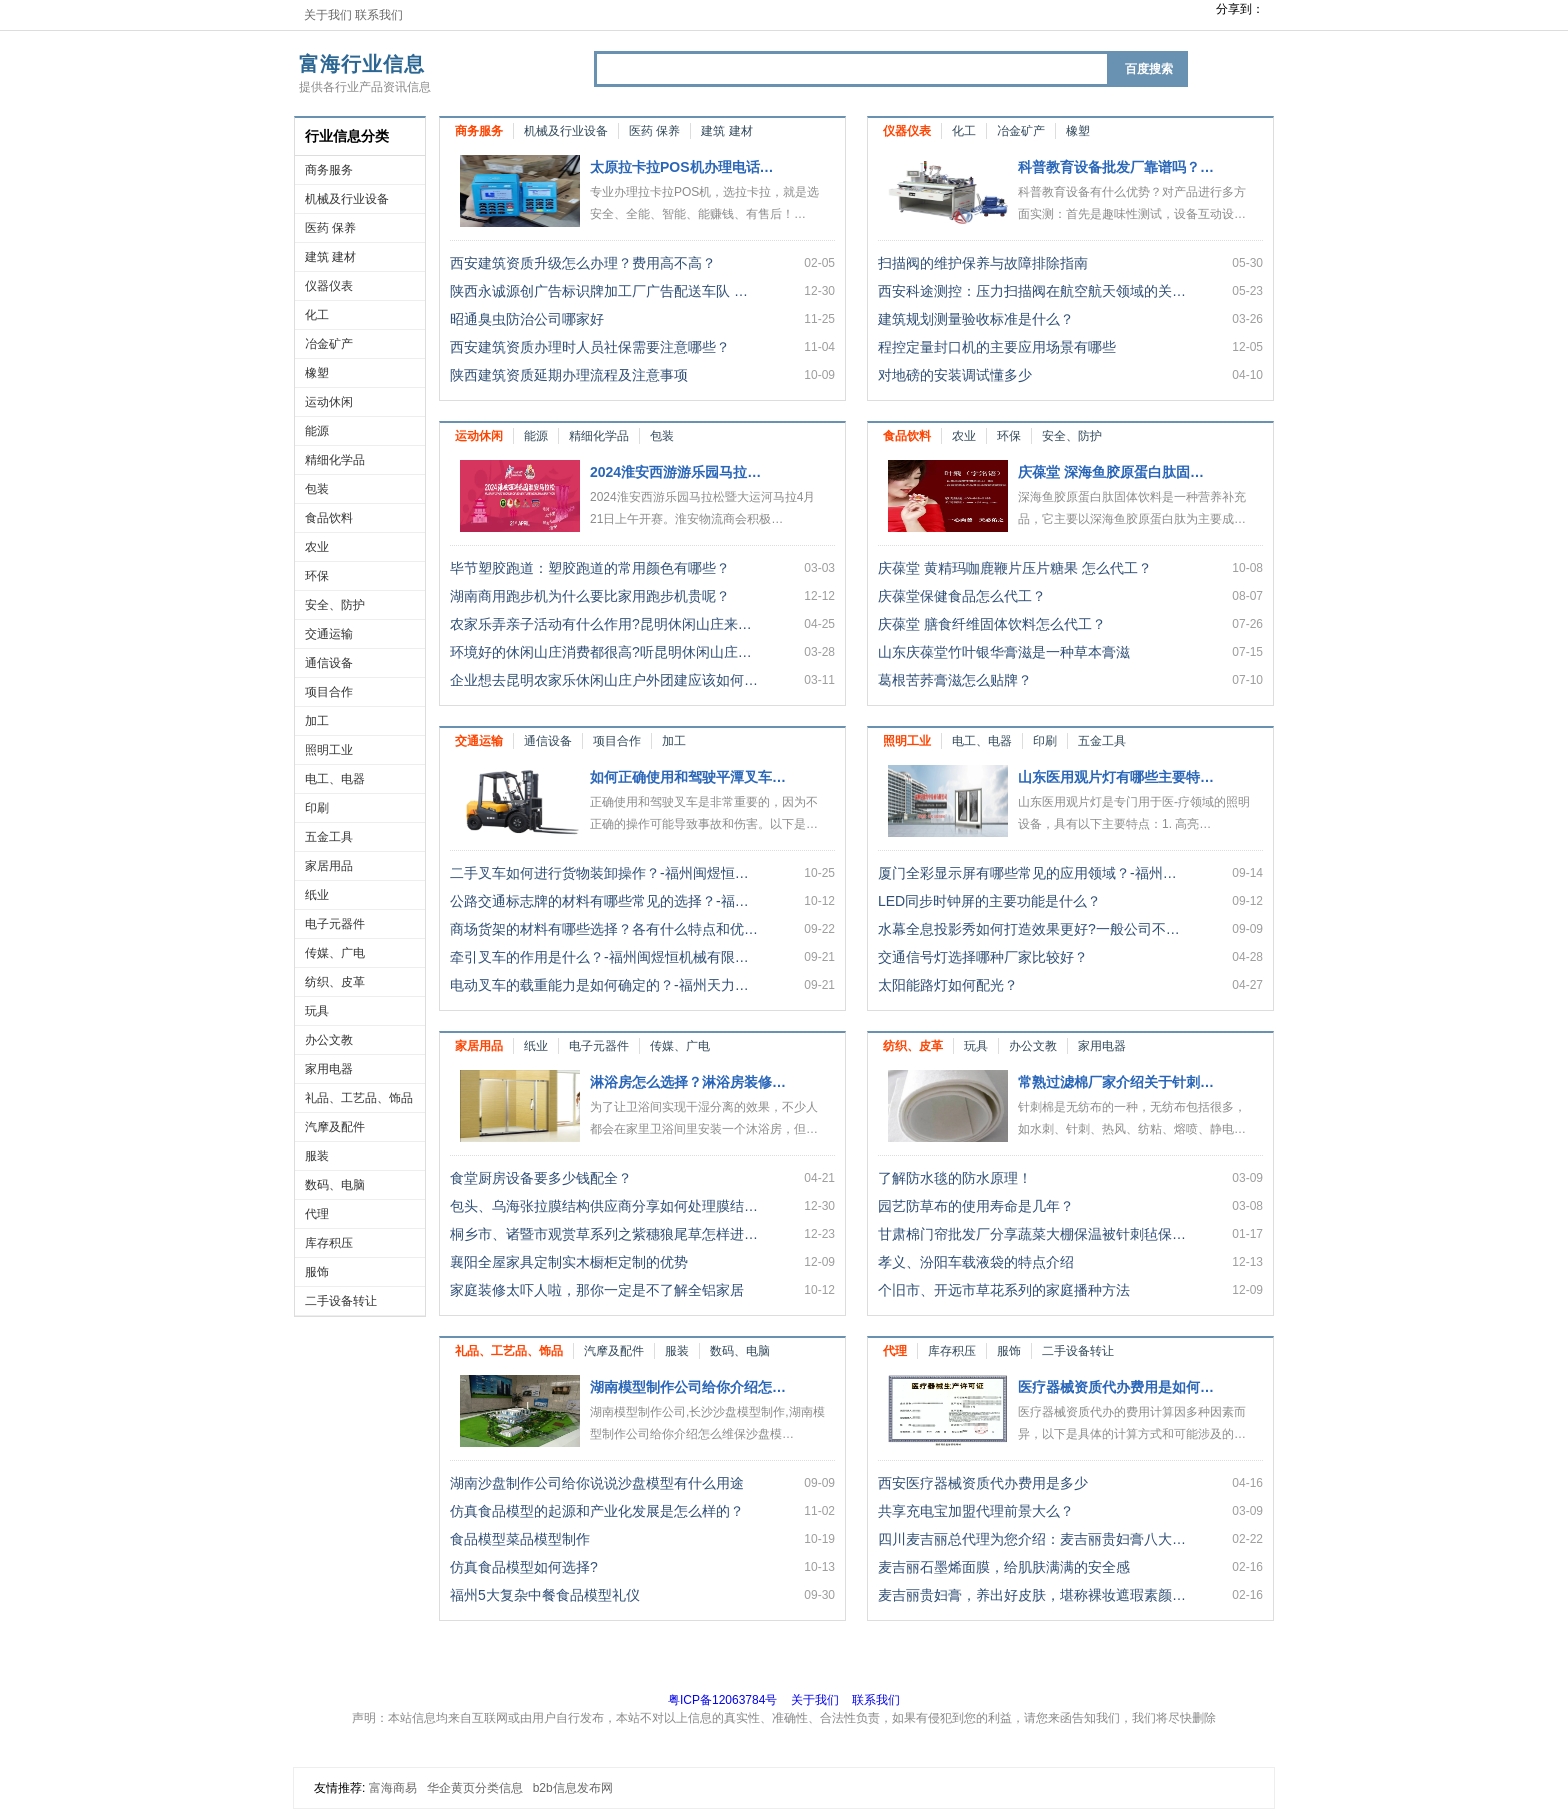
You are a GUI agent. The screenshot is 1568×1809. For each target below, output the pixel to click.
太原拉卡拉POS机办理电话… (682, 167)
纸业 (317, 895)
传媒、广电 (335, 953)
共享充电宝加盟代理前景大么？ (976, 1511)
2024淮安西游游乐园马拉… (675, 472)
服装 (317, 1156)
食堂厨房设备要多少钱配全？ (541, 1178)
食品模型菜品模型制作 (520, 1539)
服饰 (317, 1272)
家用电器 (329, 1069)
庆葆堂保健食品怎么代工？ (962, 596)
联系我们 (379, 15)
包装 (317, 489)
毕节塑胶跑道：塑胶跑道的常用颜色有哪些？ (590, 568)
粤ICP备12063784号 (722, 1700)
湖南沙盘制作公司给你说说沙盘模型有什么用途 (597, 1483)
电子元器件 (335, 924)
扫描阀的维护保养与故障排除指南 (983, 263)
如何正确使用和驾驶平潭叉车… (688, 777)
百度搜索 (1149, 69)
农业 (317, 547)
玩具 (317, 1011)
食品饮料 (329, 518)
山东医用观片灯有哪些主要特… (1116, 777)
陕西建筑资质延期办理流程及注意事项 (569, 375)
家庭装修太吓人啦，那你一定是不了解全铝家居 (597, 1290)
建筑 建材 (330, 257)
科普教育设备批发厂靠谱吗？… (1116, 167)
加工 (317, 721)
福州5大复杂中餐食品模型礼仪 (545, 1595)
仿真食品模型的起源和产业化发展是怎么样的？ (597, 1511)
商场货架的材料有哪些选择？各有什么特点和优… (604, 929)
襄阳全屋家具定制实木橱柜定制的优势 (569, 1262)
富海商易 (393, 1788)
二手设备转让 (341, 1301)
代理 (317, 1214)
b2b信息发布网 (573, 1788)
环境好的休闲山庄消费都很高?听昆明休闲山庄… (601, 652)
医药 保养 (330, 228)
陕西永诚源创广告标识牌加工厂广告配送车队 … (599, 291)
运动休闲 (329, 402)
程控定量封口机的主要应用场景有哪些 (997, 347)
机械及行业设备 (347, 199)
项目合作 (329, 692)
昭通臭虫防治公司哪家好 (527, 319)
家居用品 (329, 866)
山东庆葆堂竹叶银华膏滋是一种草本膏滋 (1004, 652)
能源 (317, 431)
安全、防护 (335, 605)
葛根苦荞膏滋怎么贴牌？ (955, 680)
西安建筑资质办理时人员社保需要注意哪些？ (590, 347)
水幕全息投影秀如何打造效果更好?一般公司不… (1029, 929)
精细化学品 (335, 460)
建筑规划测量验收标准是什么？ (976, 319)
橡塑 (317, 373)
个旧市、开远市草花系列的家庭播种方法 (1004, 1290)
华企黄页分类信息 (475, 1788)
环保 (317, 576)
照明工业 (329, 750)
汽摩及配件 (335, 1127)
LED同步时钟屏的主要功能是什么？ (989, 901)
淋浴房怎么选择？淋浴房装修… (688, 1082)
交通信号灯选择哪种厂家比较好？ (983, 957)
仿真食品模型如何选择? (524, 1567)
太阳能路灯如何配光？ (948, 985)
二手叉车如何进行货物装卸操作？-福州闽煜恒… (599, 873)
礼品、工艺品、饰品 (359, 1098)
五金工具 (329, 837)
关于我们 (328, 15)
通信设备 (329, 663)
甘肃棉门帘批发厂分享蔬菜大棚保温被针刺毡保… (1032, 1234)
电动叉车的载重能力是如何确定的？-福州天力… (599, 985)
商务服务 (329, 170)
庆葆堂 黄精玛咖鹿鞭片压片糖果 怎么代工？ (1015, 568)
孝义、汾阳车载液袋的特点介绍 (976, 1262)
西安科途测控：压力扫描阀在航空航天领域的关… (1032, 291)
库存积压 (329, 1243)
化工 (317, 315)
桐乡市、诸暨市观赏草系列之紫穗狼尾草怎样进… (604, 1234)
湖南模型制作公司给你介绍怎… (688, 1387)
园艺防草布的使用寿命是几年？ (976, 1206)
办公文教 (329, 1040)
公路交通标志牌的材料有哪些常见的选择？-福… (599, 901)
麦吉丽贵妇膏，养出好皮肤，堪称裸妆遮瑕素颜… (1032, 1595)
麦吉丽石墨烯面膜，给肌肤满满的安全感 (1004, 1567)
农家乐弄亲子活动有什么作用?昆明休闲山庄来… (601, 624)
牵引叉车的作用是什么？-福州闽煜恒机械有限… (599, 957)
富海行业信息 (362, 64)
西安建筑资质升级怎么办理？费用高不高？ (583, 263)
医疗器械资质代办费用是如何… (1116, 1387)
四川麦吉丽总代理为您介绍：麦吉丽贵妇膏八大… (1032, 1539)
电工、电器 (335, 779)
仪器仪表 (329, 286)
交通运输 (329, 634)
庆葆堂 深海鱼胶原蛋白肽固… (1111, 472)
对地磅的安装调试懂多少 (955, 375)
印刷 (317, 808)
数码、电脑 (335, 1185)
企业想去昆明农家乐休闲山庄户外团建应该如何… (604, 680)
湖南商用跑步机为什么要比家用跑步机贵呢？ (590, 596)
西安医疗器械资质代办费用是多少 (983, 1483)
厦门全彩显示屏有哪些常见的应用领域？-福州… (1027, 873)
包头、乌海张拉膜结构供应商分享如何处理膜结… (604, 1206)
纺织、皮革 (335, 982)
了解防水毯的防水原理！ (955, 1178)
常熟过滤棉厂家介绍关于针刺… (1116, 1082)
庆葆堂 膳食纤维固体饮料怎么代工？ (992, 624)
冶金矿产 (329, 344)
